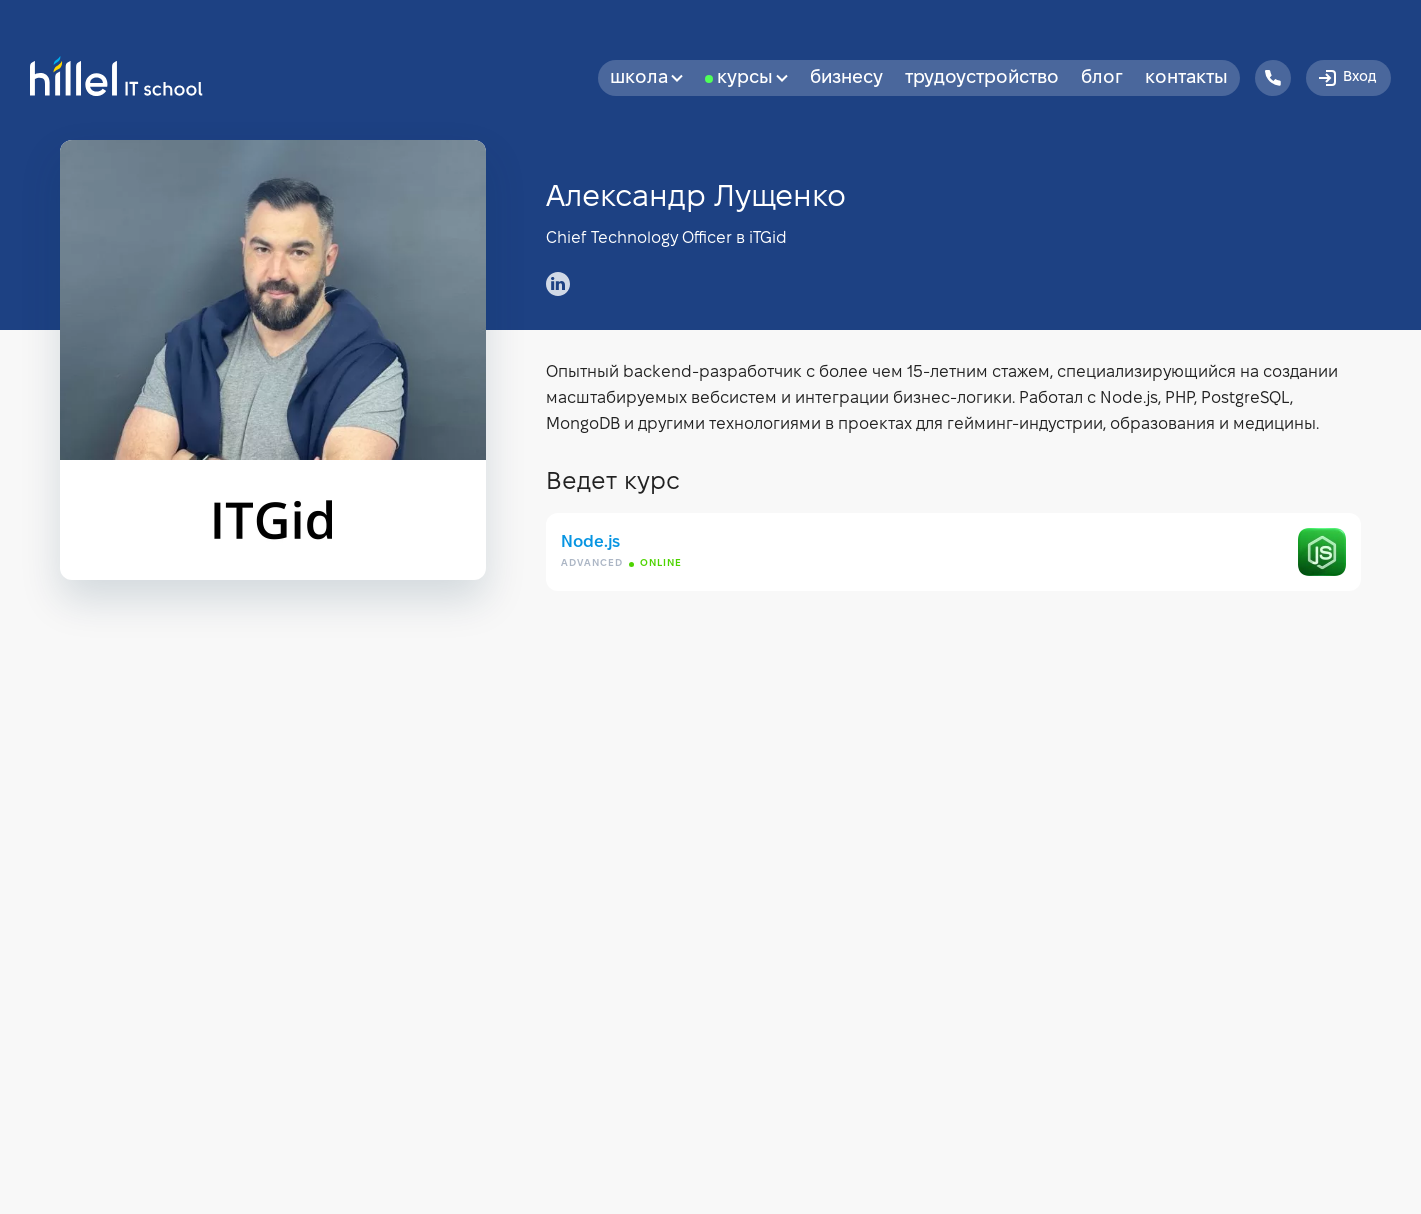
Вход (1346, 78)
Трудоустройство (982, 78)
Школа (646, 78)
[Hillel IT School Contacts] (1273, 78)
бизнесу (846, 78)
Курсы (752, 78)
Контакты (1186, 78)
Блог (1102, 78)
